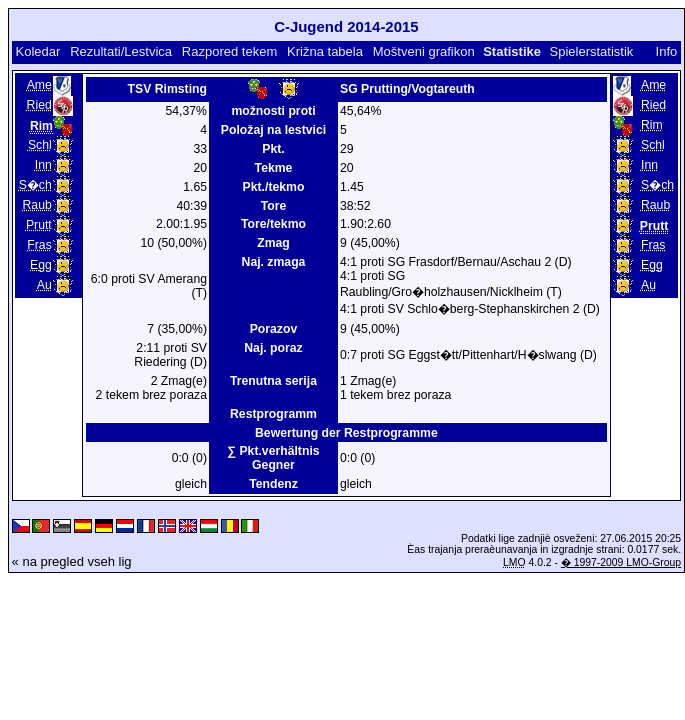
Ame (39, 85)
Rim (652, 125)
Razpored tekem (229, 51)
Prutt (39, 225)
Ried (39, 105)
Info (667, 51)
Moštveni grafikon (424, 51)
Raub (37, 205)
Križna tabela (325, 51)
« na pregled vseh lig (72, 561)
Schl (40, 145)
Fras (39, 245)
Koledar (37, 51)
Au (44, 285)
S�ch (35, 185)
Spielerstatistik (592, 51)
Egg (41, 265)
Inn (43, 165)
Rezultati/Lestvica (121, 51)
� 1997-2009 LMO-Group (621, 562)
